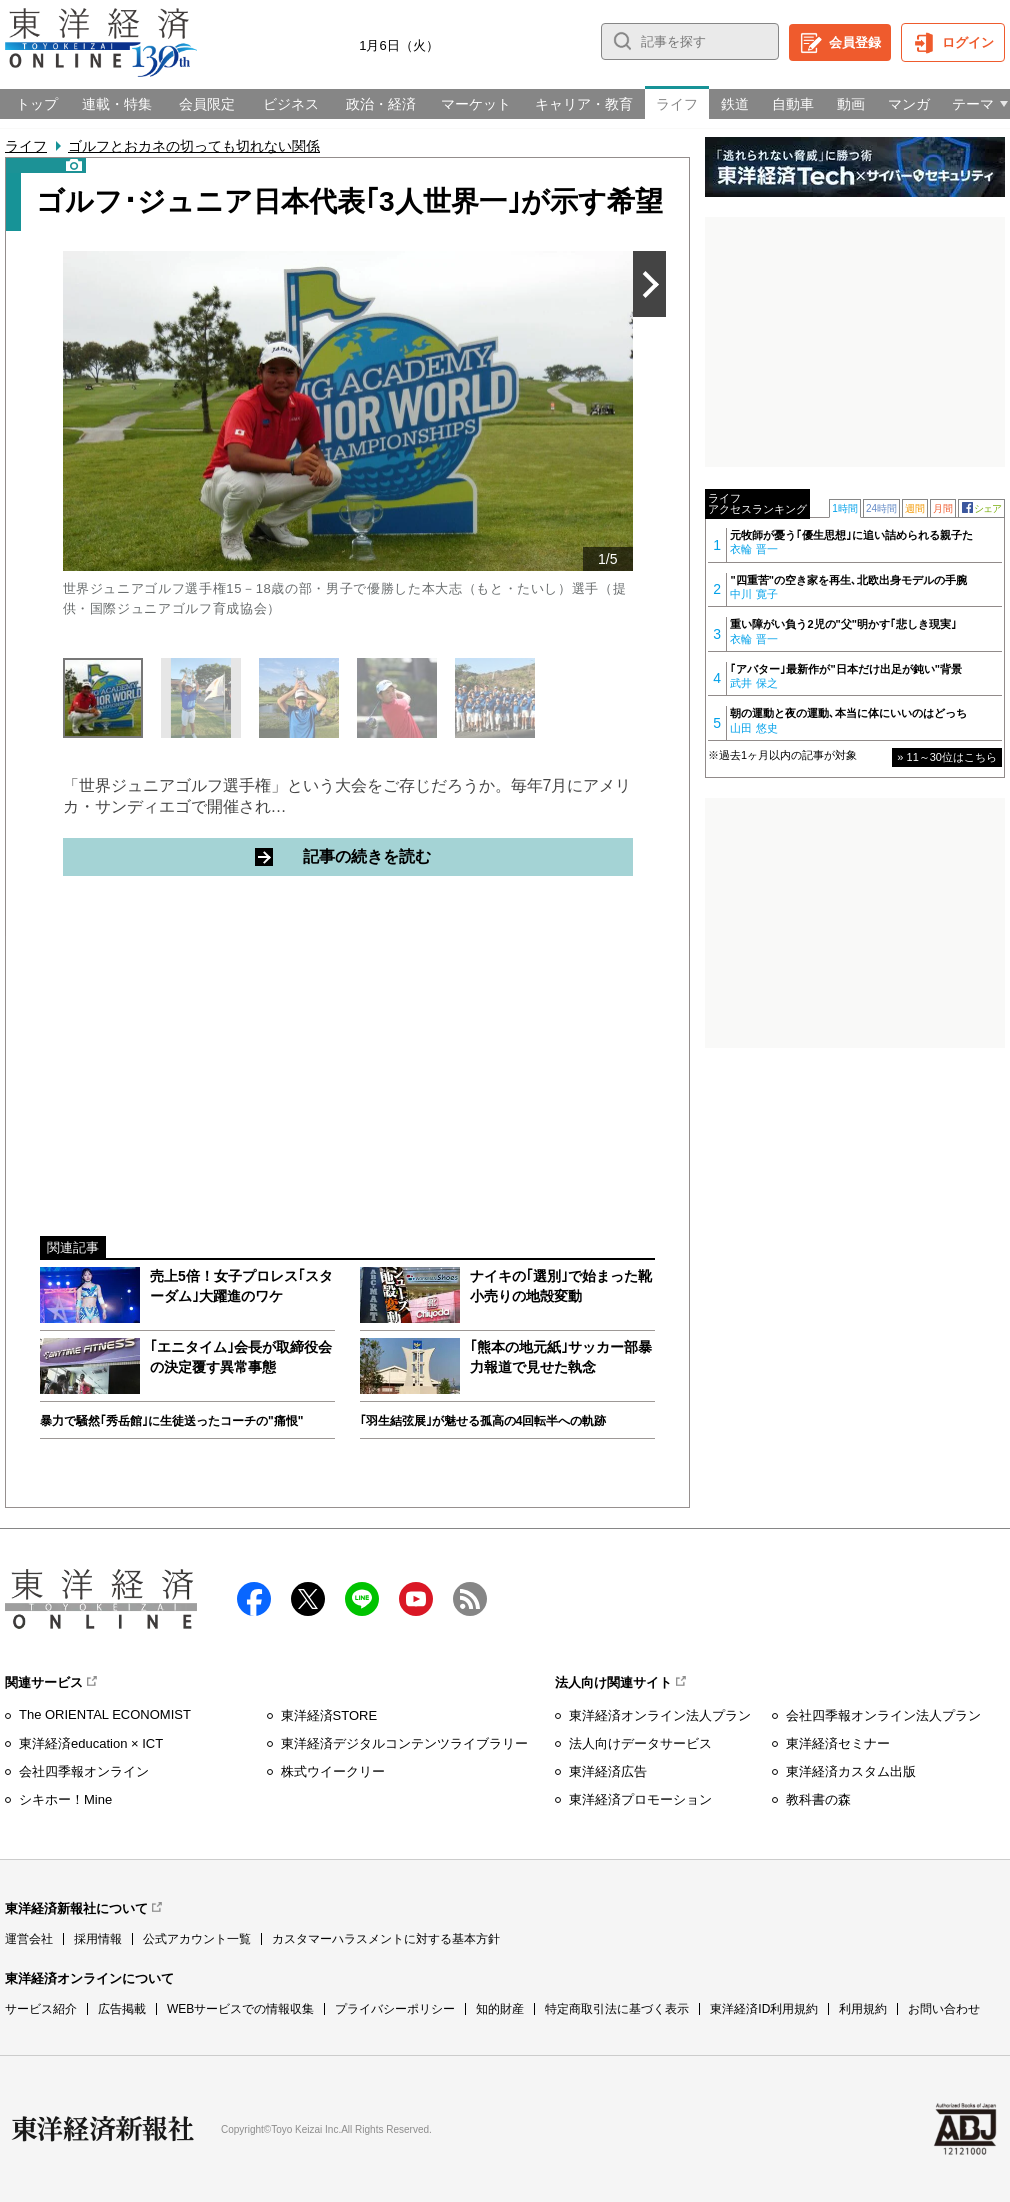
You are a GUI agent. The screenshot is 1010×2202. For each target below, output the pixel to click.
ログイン (968, 42)
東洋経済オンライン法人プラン (660, 1715)
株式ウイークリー (333, 1771)
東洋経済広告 (608, 1771)
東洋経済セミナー (838, 1743)
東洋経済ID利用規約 (764, 2009)
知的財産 (500, 2009)
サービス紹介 (41, 2009)
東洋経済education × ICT (91, 1743)
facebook (254, 1599)
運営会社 (29, 1939)
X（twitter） (308, 1599)
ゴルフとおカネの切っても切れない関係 (194, 146)
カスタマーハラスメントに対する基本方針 (386, 1939)
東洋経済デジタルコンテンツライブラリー (404, 1743)
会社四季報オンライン (84, 1771)
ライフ (26, 146)
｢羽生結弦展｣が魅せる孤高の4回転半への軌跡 (483, 1421)
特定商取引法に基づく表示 (617, 2009)
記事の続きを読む (443, 856)
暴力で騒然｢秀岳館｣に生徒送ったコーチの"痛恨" (171, 1421)
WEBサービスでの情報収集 (240, 2009)
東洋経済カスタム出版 (851, 1771)
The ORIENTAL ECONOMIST (105, 1714)
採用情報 (98, 1939)
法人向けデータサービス (640, 1743)
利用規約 (863, 2009)
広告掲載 (122, 2009)
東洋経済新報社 (103, 2129)
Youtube (416, 1599)
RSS (470, 1599)
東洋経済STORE (329, 1715)
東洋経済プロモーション (640, 1799)
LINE (362, 1599)
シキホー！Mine (65, 1799)
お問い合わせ (944, 2009)
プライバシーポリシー (395, 2009)
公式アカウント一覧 (197, 1939)
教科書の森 (818, 1799)
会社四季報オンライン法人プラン (883, 1715)
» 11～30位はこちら (947, 757)
